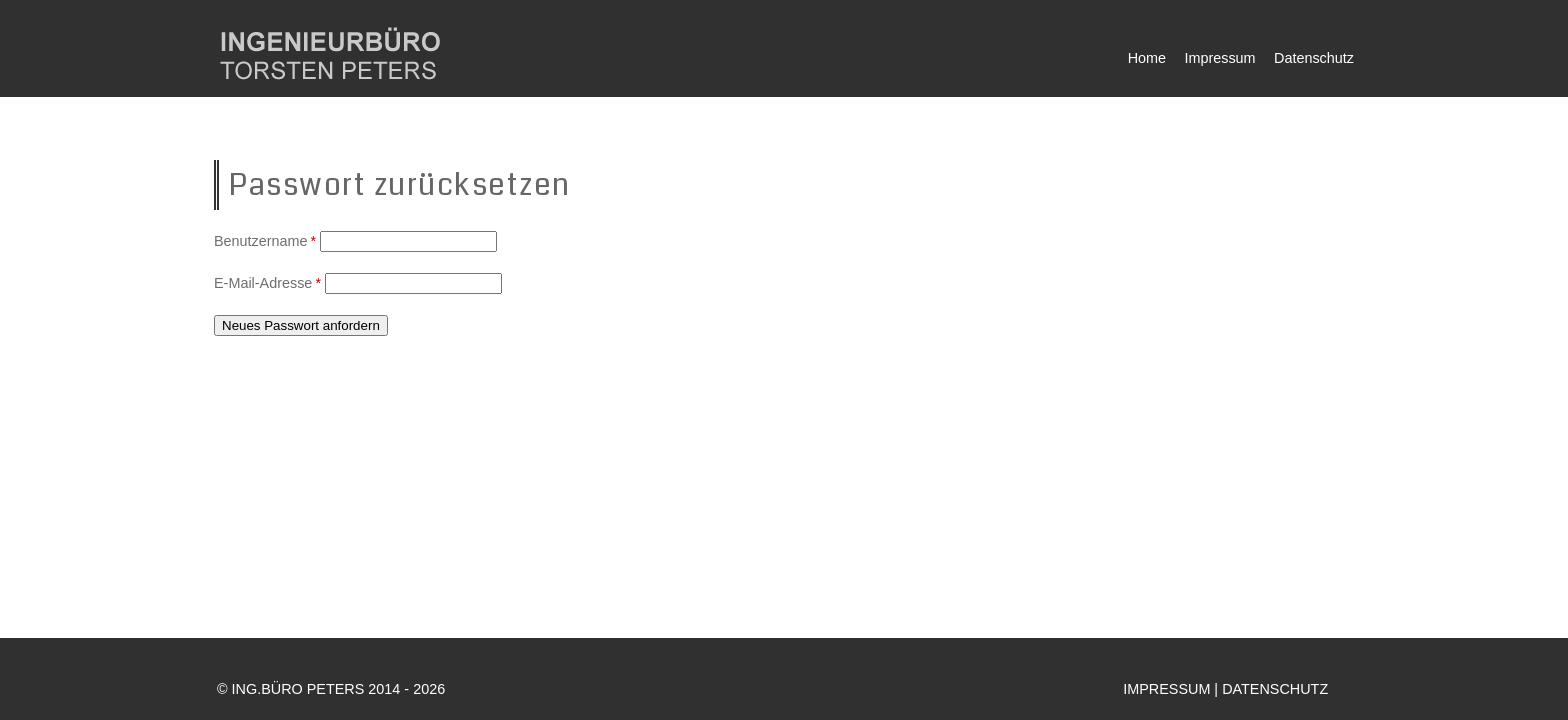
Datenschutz (1314, 58)
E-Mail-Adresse (269, 283)
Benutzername (267, 241)
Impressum (1219, 58)
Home (1147, 58)
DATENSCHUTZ (1275, 689)
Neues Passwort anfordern (301, 325)
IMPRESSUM (1166, 689)
